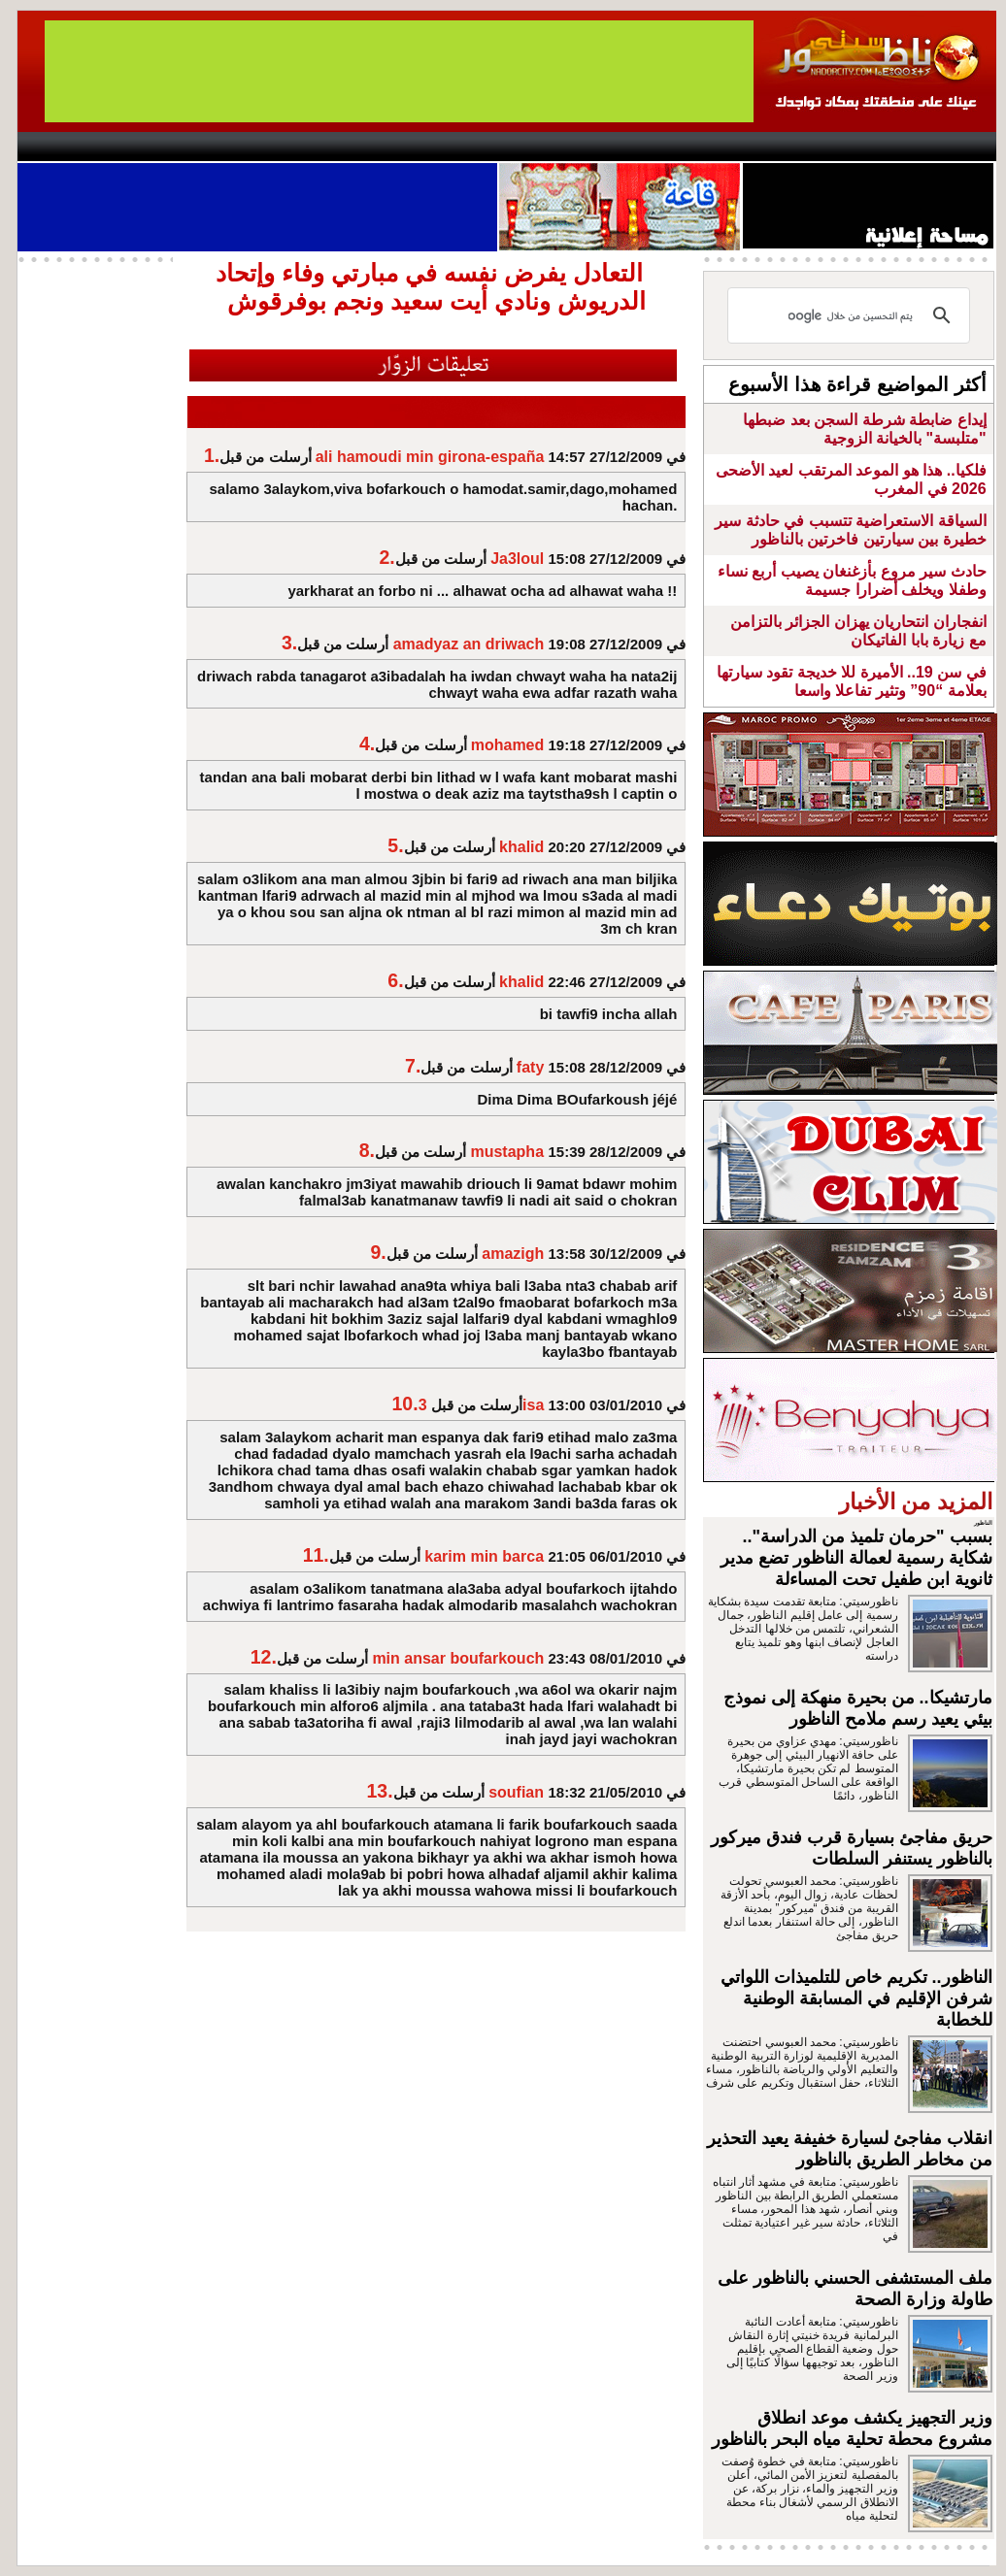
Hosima (700, 146)
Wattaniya (544, 146)
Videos (387, 146)
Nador (870, 146)
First (952, 146)
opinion (212, 146)
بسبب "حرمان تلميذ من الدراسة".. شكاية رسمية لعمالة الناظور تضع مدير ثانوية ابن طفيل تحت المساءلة (856, 1558)
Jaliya (469, 146)
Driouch (789, 146)
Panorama (288, 146)
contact (74, 146)
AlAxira (150, 146)
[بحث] (851, 315)
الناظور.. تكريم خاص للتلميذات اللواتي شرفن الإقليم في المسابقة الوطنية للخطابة (856, 1998)
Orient (618, 146)
